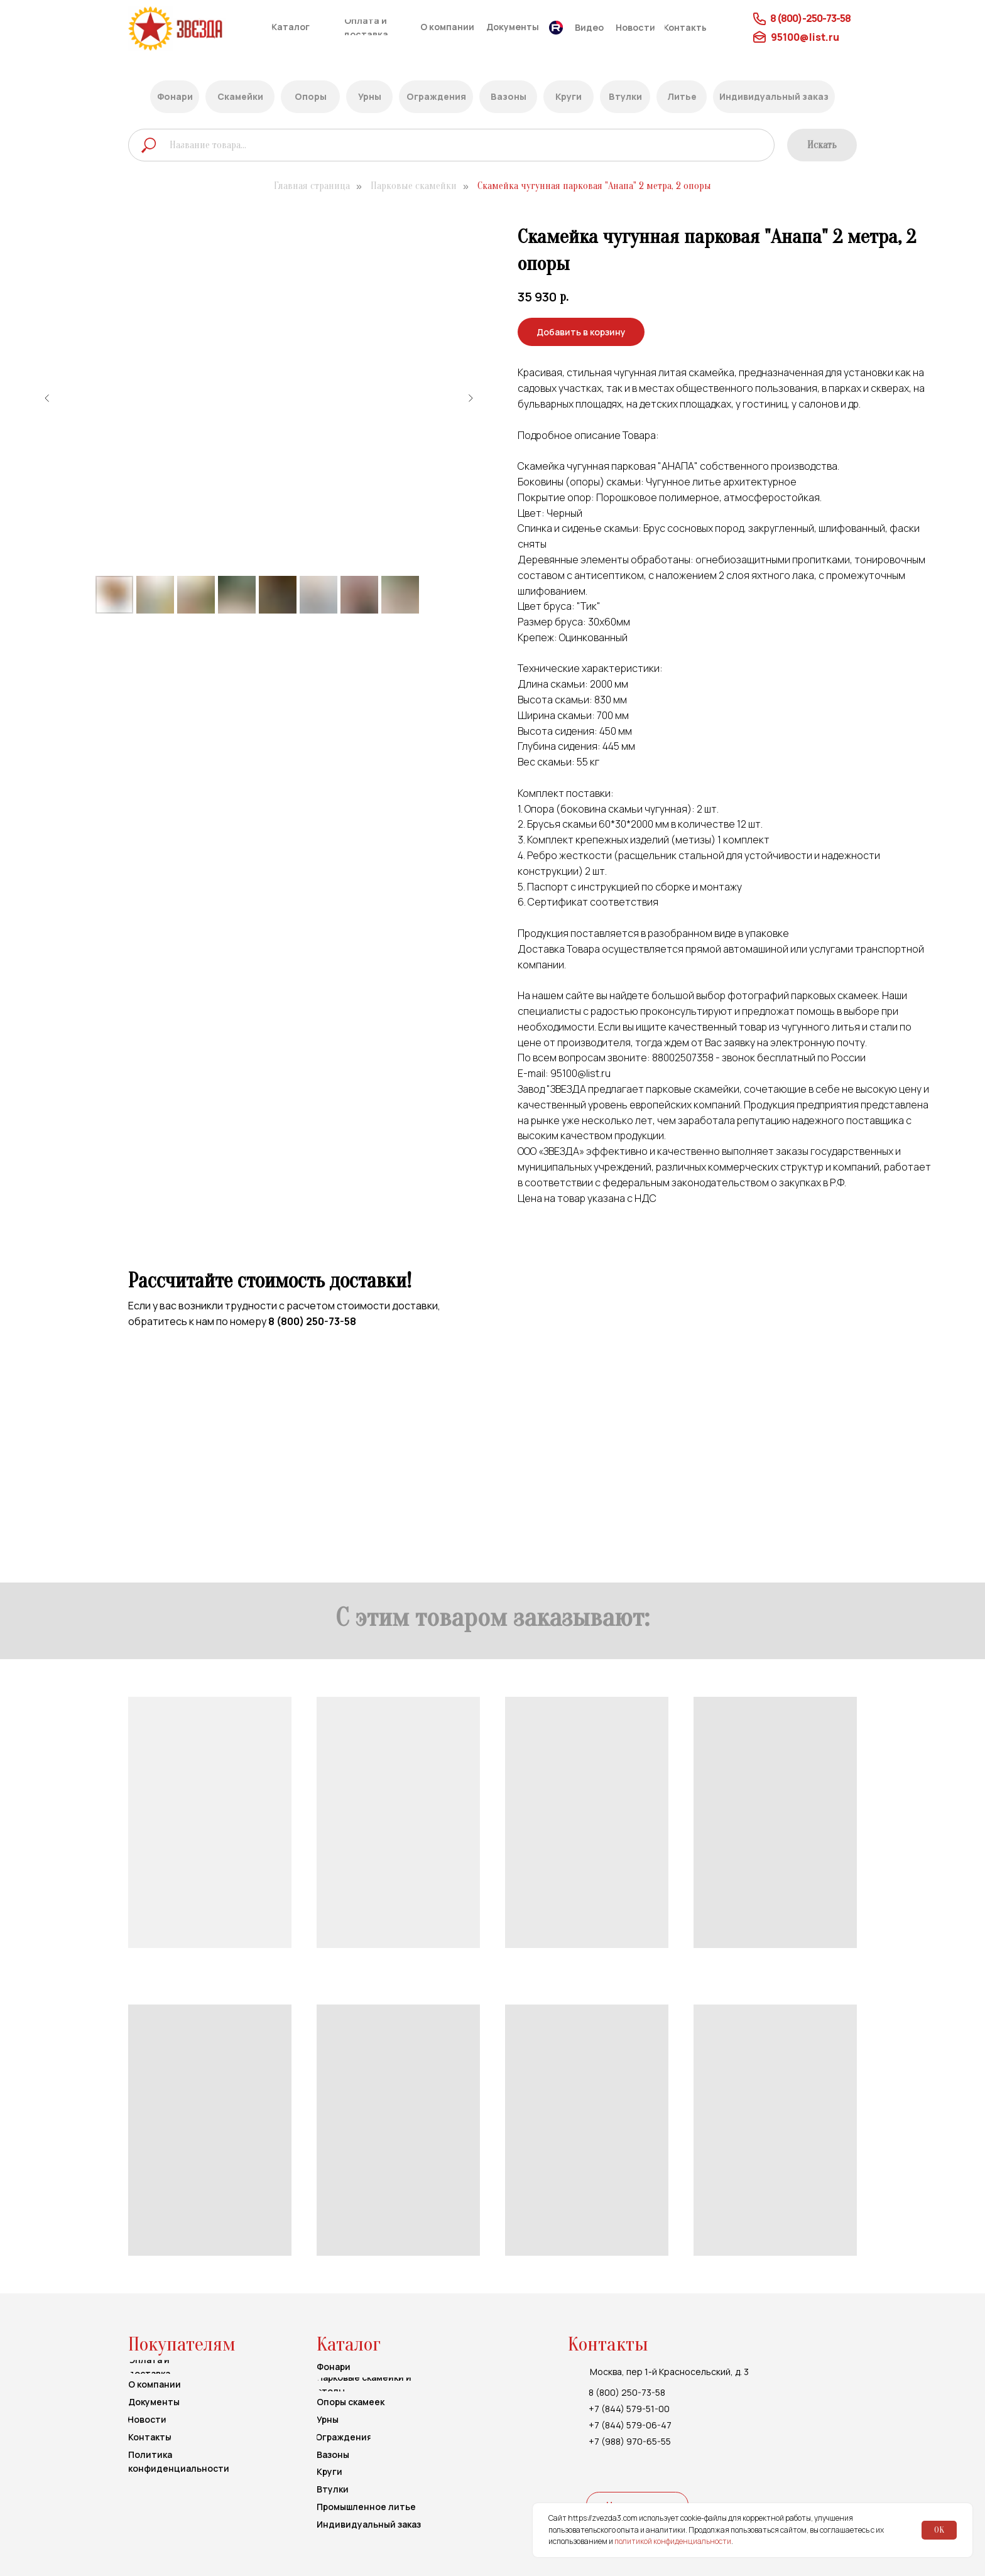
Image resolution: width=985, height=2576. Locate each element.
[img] (199, 28)
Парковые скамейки (414, 186)
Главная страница (312, 186)
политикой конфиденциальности (672, 2541)
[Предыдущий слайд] (47, 398)
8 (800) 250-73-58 (312, 1321)
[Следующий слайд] (470, 398)
